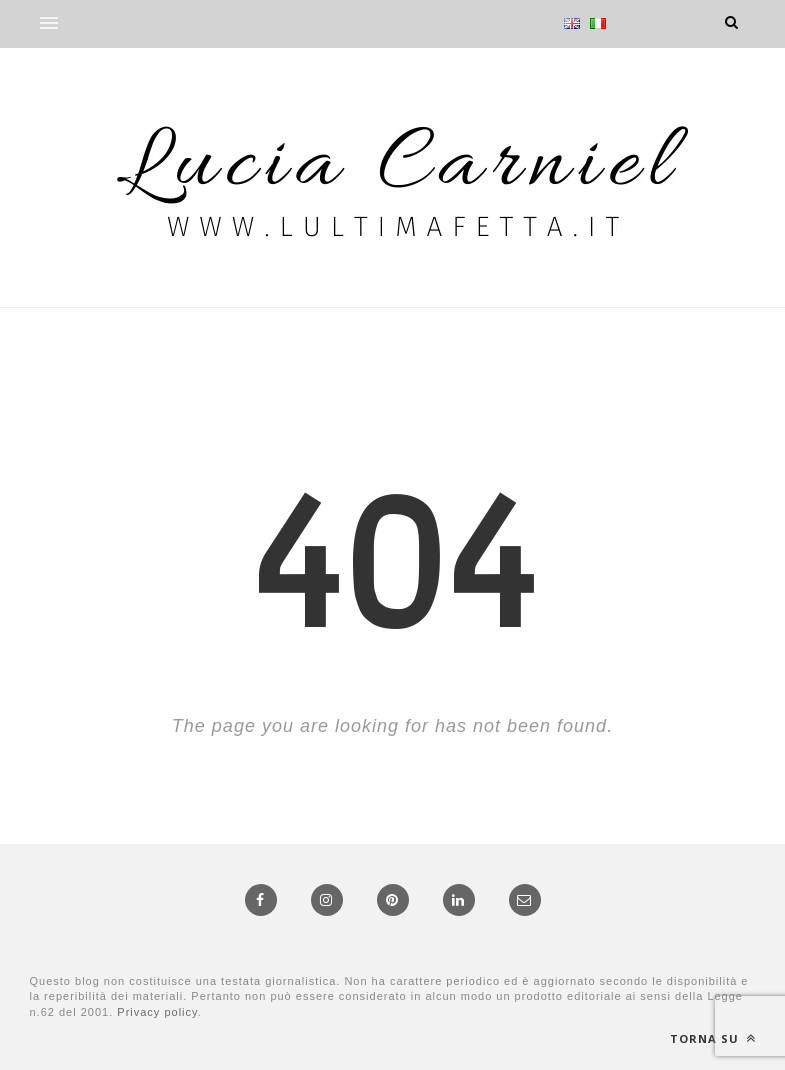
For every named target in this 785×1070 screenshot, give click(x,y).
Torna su (713, 1038)
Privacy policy (157, 1012)
